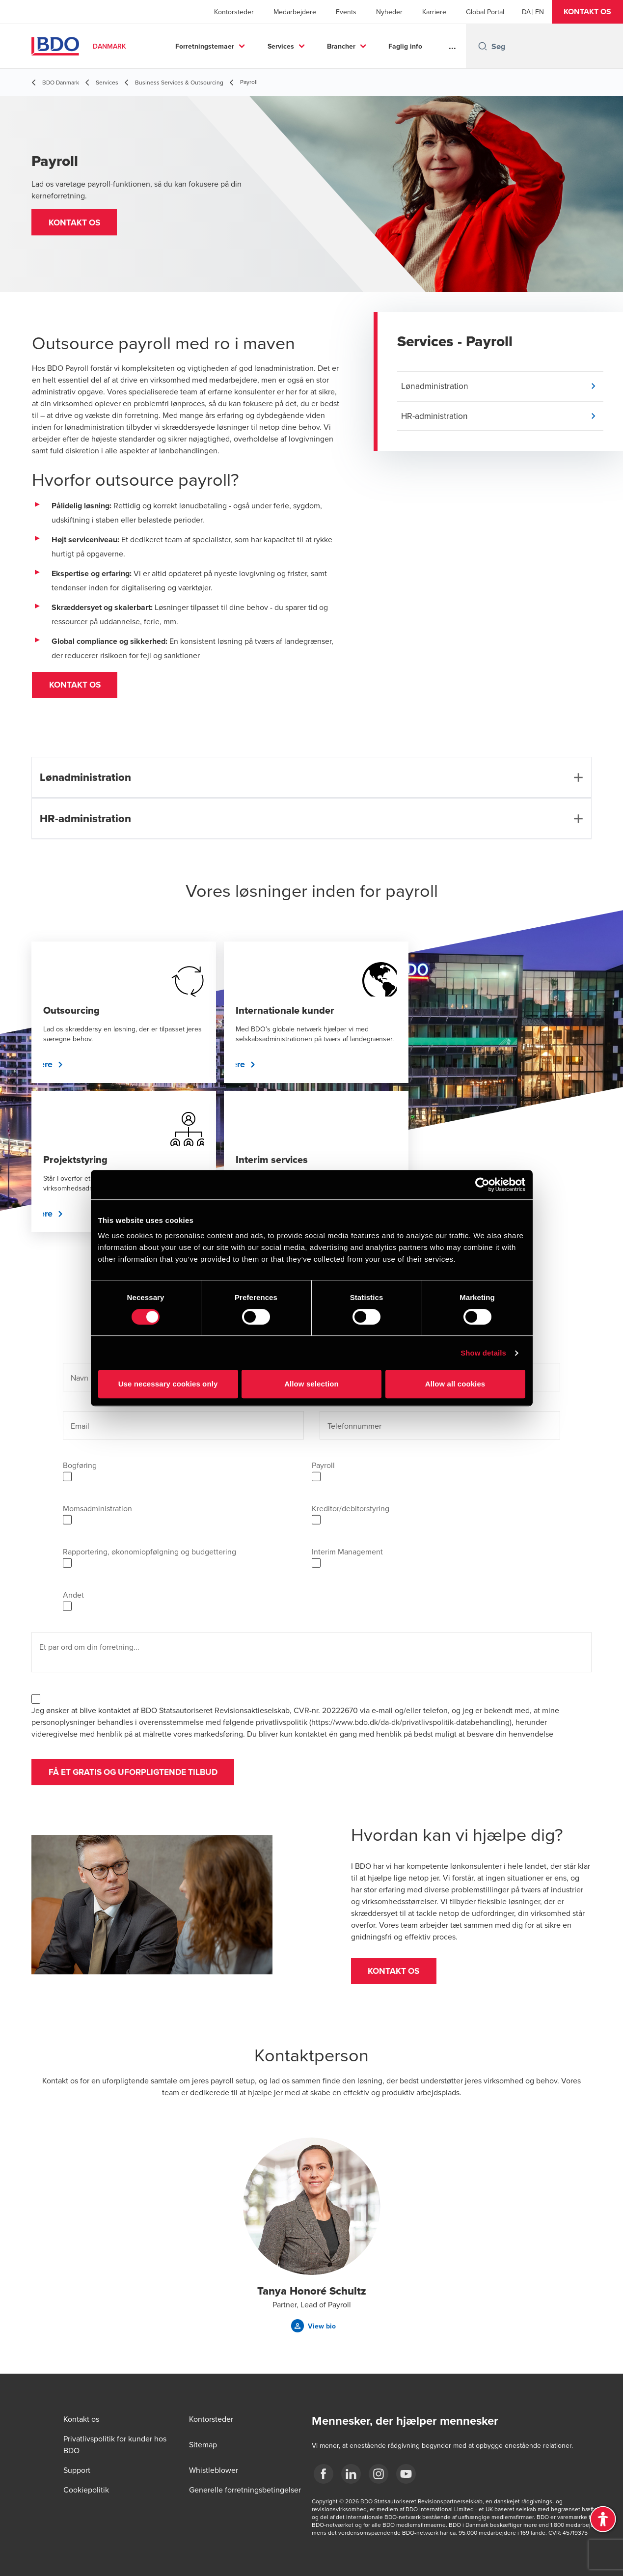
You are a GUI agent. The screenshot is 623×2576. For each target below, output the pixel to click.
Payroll (323, 1468)
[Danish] (526, 12)
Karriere (434, 12)
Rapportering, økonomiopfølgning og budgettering (149, 1555)
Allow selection (311, 1384)
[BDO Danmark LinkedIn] (351, 2474)
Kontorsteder (234, 12)
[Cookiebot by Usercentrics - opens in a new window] (482, 1184)
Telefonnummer (354, 1429)
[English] (539, 12)
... (452, 46)
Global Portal (485, 12)
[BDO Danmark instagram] (378, 2474)
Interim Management (347, 1555)
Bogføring (80, 1468)
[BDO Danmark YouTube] (406, 2474)
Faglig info (405, 46)
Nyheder (389, 12)
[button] (587, 12)
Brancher (341, 46)
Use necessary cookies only (168, 1384)
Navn (79, 1381)
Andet (73, 1598)
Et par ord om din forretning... (89, 1650)
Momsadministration (97, 1511)
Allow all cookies (455, 1384)
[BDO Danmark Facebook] (323, 2474)
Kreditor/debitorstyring (350, 1511)
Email (80, 1429)
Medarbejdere (294, 12)
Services (281, 46)
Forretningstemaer (204, 46)
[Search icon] (483, 46)
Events (346, 12)
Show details (483, 1353)
